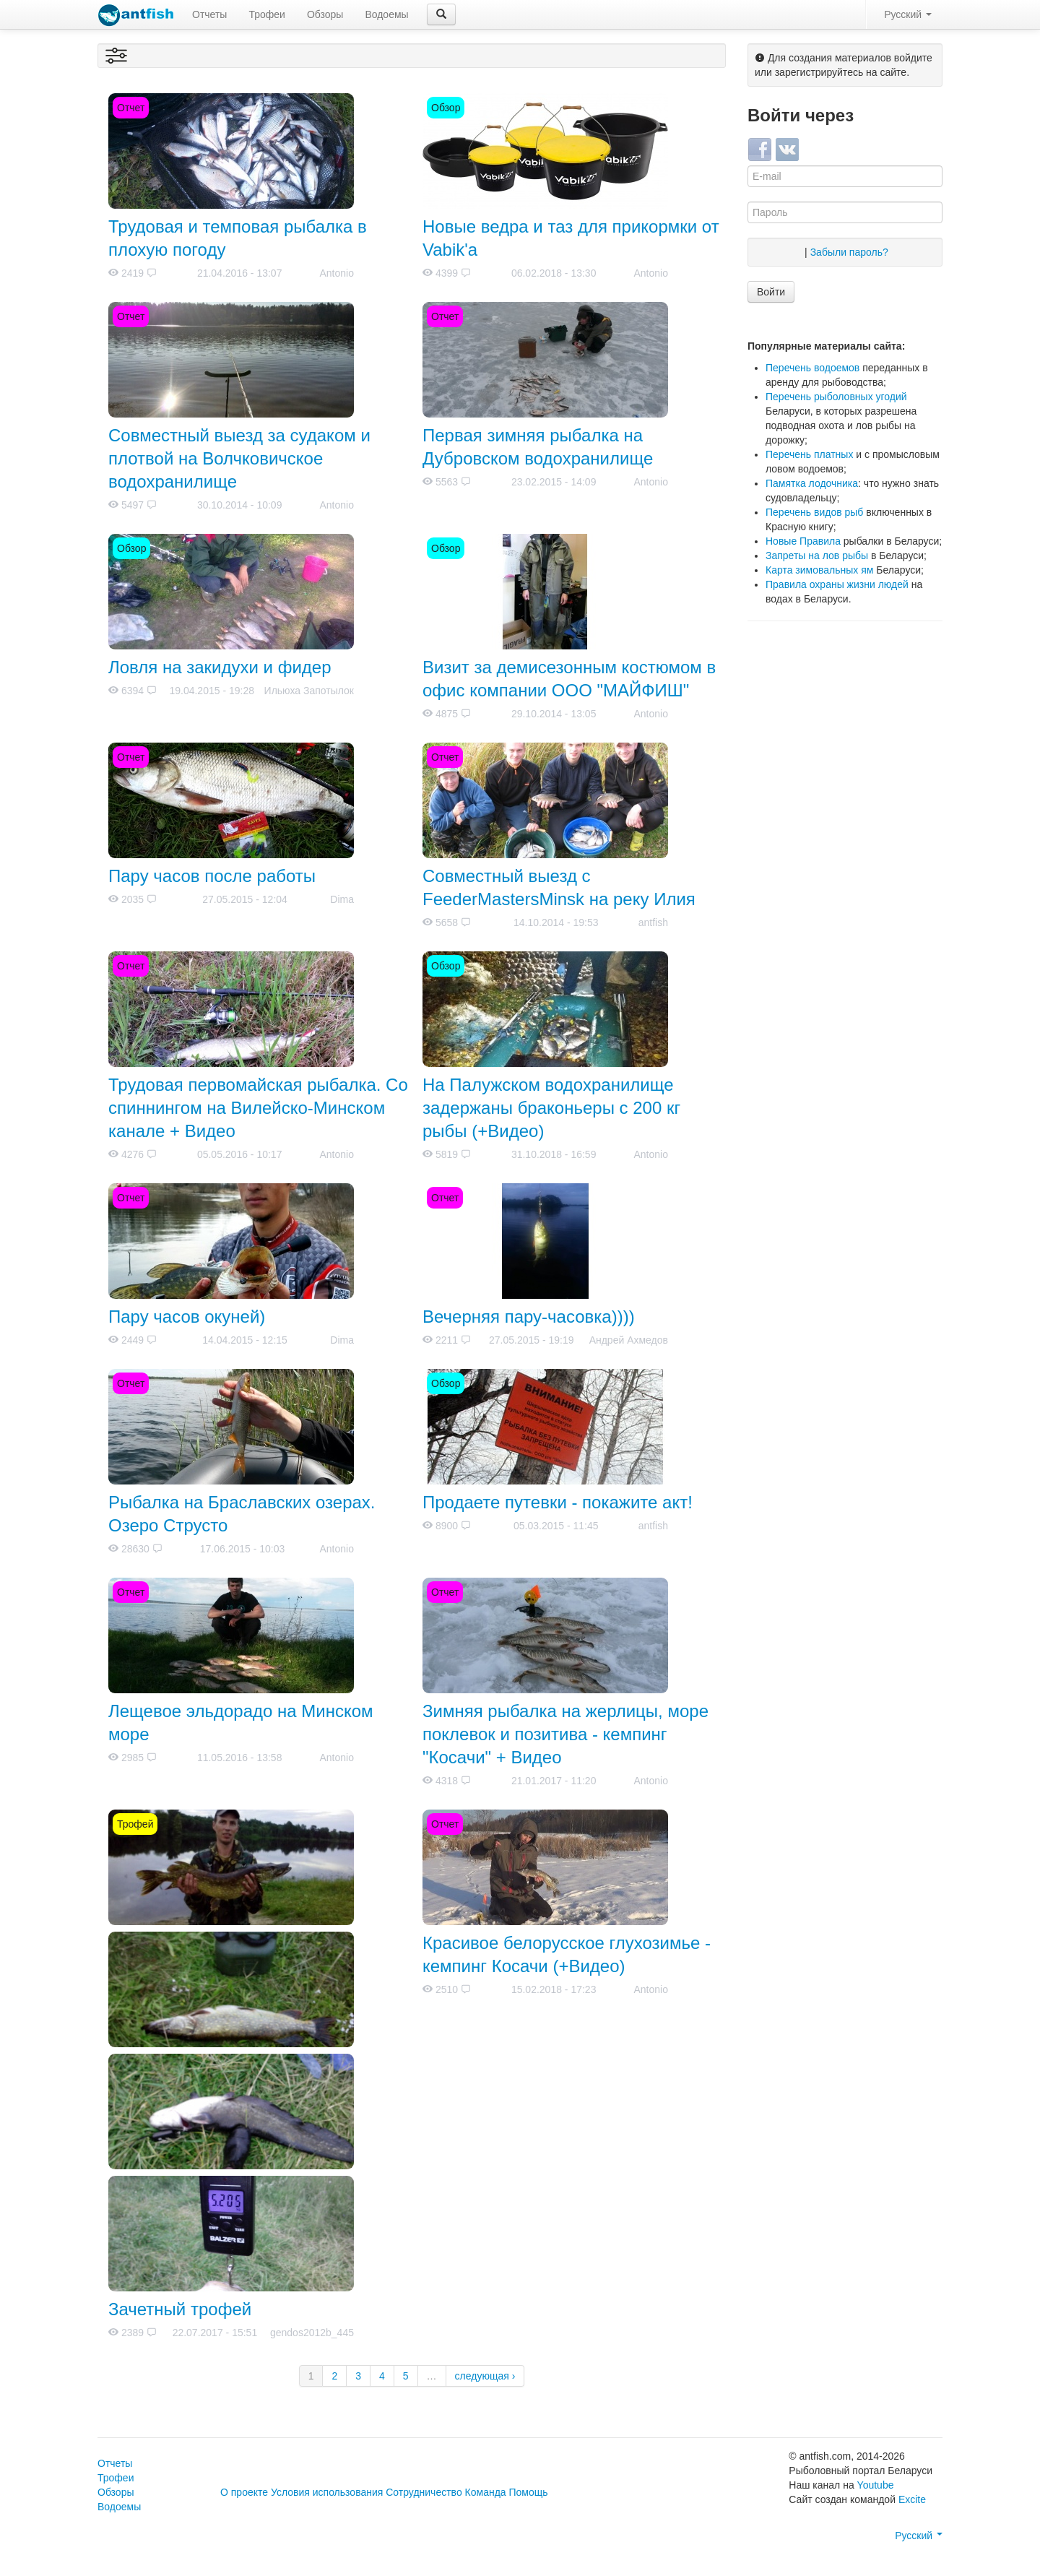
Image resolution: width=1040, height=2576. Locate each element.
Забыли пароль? (849, 252)
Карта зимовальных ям (819, 570)
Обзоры (325, 14)
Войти (771, 292)
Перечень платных (809, 454)
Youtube (875, 2485)
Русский (908, 14)
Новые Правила (803, 541)
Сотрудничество (424, 2492)
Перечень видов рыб (814, 512)
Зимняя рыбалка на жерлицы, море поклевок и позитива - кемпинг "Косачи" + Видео (565, 1734)
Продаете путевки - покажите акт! (557, 1502)
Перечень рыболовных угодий (836, 396)
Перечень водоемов (812, 367)
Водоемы (386, 14)
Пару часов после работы (212, 876)
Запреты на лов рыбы (817, 555)
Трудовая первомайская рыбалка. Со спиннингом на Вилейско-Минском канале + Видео (258, 1108)
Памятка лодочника (812, 483)
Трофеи (266, 14)
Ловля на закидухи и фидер (220, 667)
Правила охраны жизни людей (837, 584)
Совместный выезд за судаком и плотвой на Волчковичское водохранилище (239, 458)
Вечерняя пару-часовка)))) (528, 1316)
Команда (485, 2492)
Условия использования (327, 2492)
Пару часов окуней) (186, 1316)
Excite (912, 2499)
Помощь (528, 2492)
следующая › (485, 2376)
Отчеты (209, 14)
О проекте (244, 2492)
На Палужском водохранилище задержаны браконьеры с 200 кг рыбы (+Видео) (551, 1108)
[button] (441, 14)
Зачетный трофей (179, 2309)
